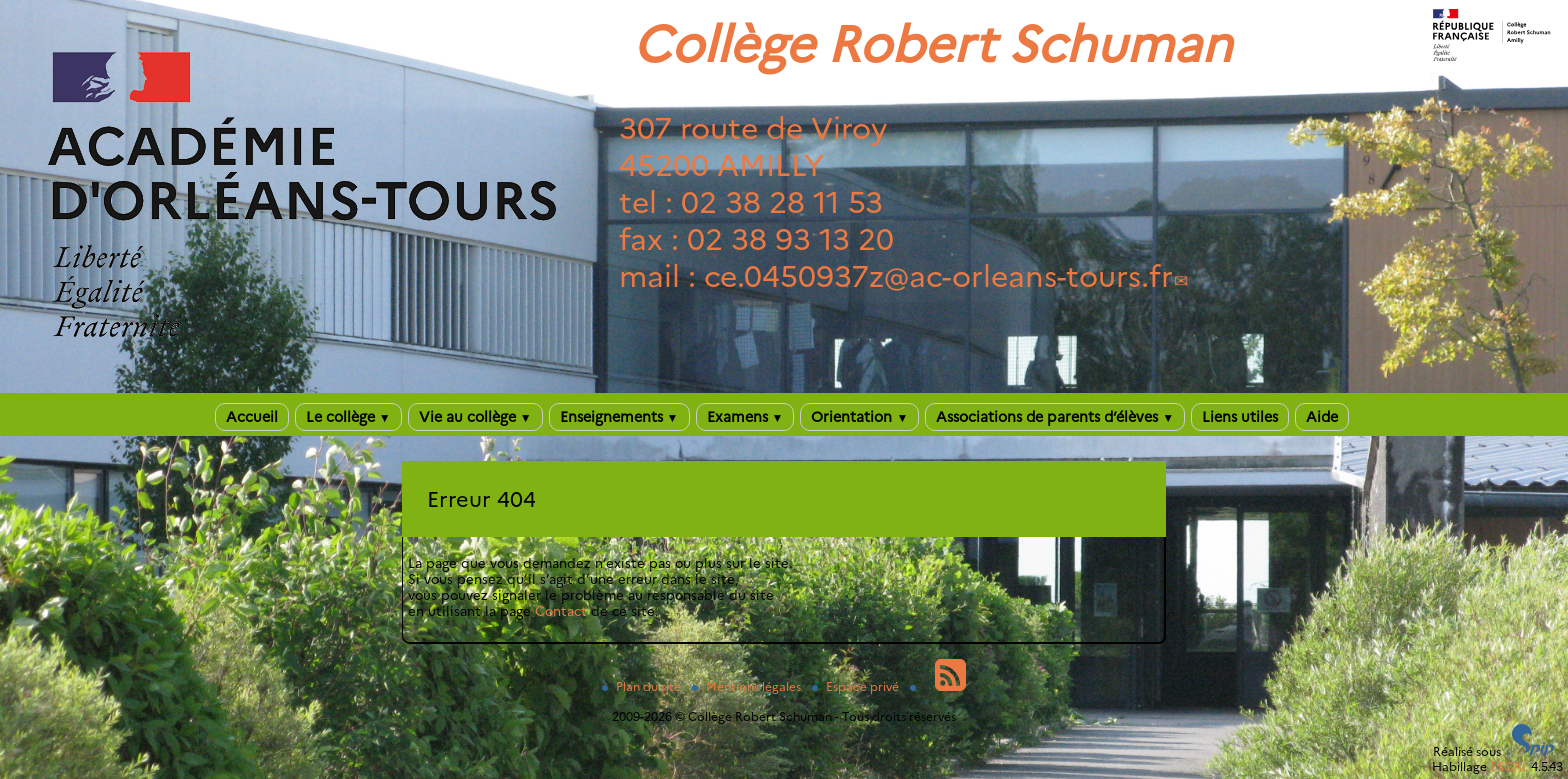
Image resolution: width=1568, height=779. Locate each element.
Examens (745, 417)
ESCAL (1509, 766)
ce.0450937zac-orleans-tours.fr (938, 276)
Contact (561, 611)
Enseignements (619, 417)
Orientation (859, 417)
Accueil (252, 417)
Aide (1322, 417)
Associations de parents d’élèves (1055, 417)
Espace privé (857, 686)
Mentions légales (748, 686)
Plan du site (643, 686)
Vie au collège (475, 417)
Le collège (348, 417)
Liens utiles (1240, 417)
